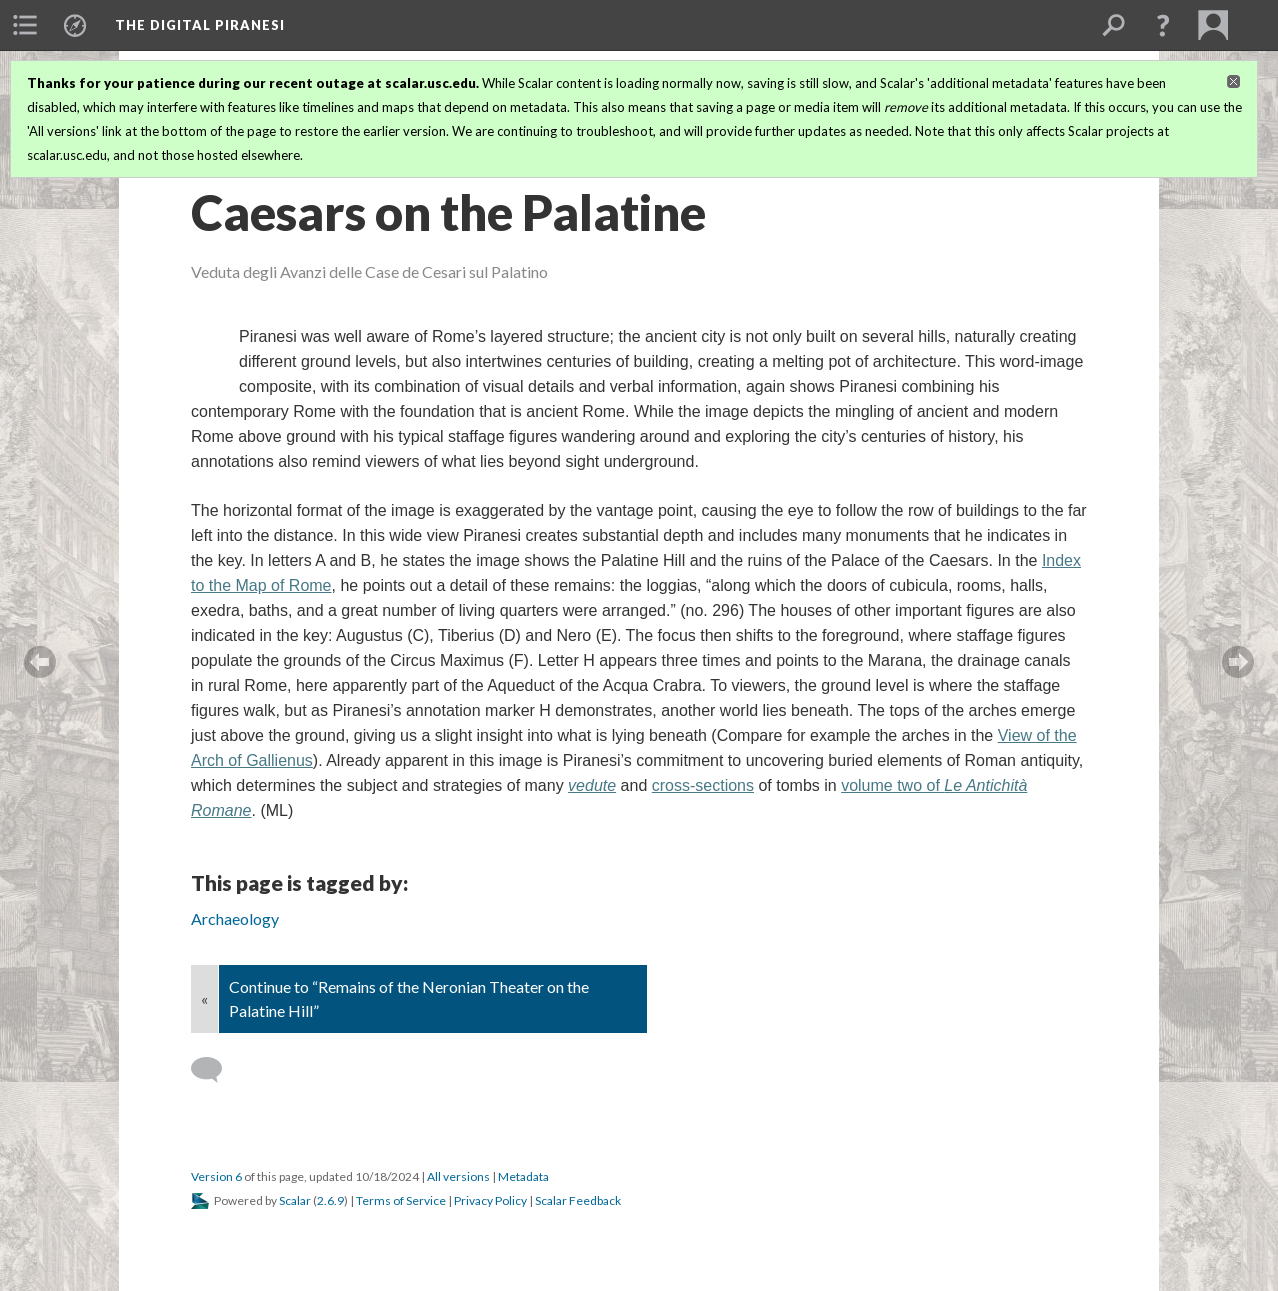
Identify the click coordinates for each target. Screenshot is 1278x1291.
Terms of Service (401, 1200)
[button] (1163, 25)
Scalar (295, 1200)
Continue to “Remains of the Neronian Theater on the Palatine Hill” (409, 998)
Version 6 (216, 1176)
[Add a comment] (215, 1070)
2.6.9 (330, 1200)
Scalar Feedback (578, 1200)
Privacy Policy (490, 1200)
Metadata (523, 1176)
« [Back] (204, 998)
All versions (458, 1176)
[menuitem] (25, 25)
